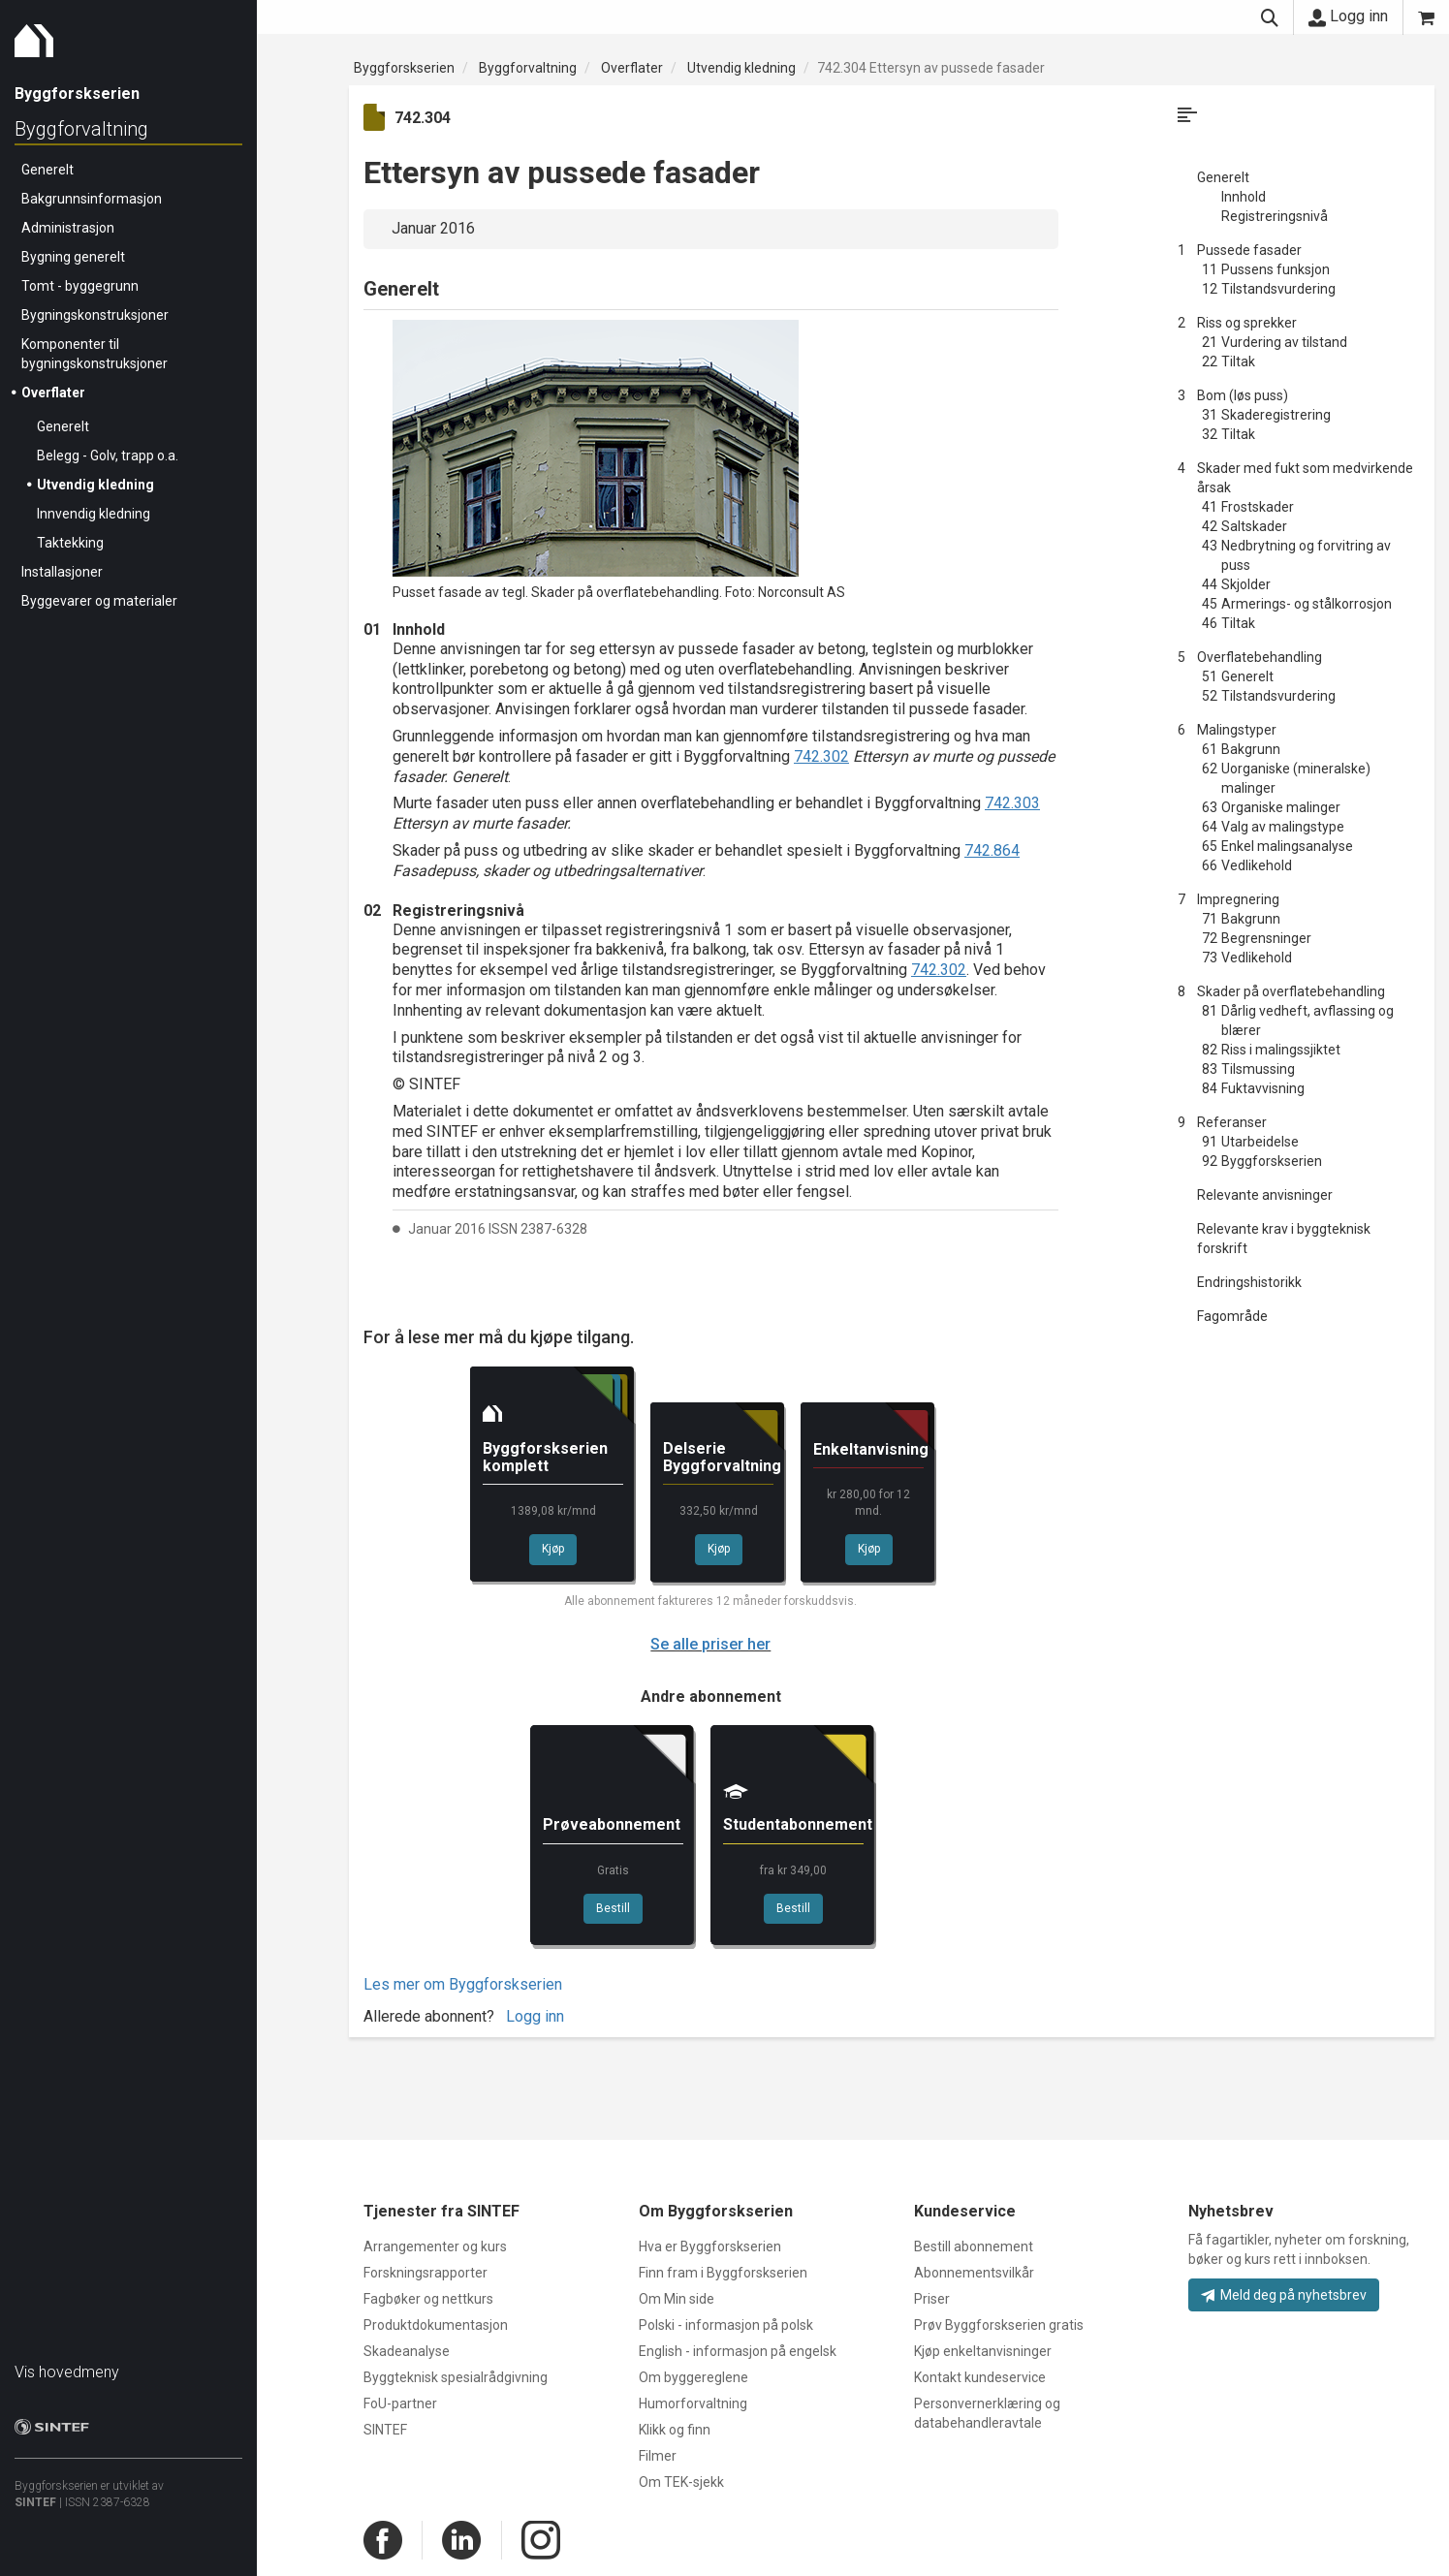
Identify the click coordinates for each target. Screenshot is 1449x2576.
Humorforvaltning (693, 2403)
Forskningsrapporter (425, 2272)
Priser (932, 2299)
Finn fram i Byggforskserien (723, 2272)
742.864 (992, 850)
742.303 (1012, 803)
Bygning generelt (73, 257)
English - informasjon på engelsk (737, 2351)
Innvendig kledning (93, 513)
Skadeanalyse (406, 2351)
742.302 (821, 756)
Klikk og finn (674, 2429)
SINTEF (35, 2502)
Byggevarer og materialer (99, 601)
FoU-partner (400, 2403)
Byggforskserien (404, 68)
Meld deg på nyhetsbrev (1284, 2295)
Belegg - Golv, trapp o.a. (107, 455)
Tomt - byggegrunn (80, 286)
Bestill (613, 1908)
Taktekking (70, 542)
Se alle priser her (710, 1644)
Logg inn (1348, 16)
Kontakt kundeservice (980, 2377)
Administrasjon (67, 228)
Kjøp (553, 1548)
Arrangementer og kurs (435, 2246)
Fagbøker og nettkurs (428, 2299)
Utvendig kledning (95, 484)
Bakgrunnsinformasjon (91, 198)
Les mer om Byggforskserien (462, 1984)
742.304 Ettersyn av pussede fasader (931, 68)
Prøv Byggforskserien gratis (999, 2325)
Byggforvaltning (81, 129)
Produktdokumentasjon (435, 2325)
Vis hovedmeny (67, 2372)
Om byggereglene (693, 2377)
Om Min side (676, 2299)
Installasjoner (62, 572)
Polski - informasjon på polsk (726, 2325)
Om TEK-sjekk (681, 2482)
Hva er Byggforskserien (710, 2246)
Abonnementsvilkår (974, 2272)
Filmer (658, 2456)
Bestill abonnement (973, 2246)
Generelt (47, 169)
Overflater (53, 392)
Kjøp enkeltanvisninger (983, 2351)
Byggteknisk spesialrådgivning (455, 2377)
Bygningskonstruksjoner (95, 315)
